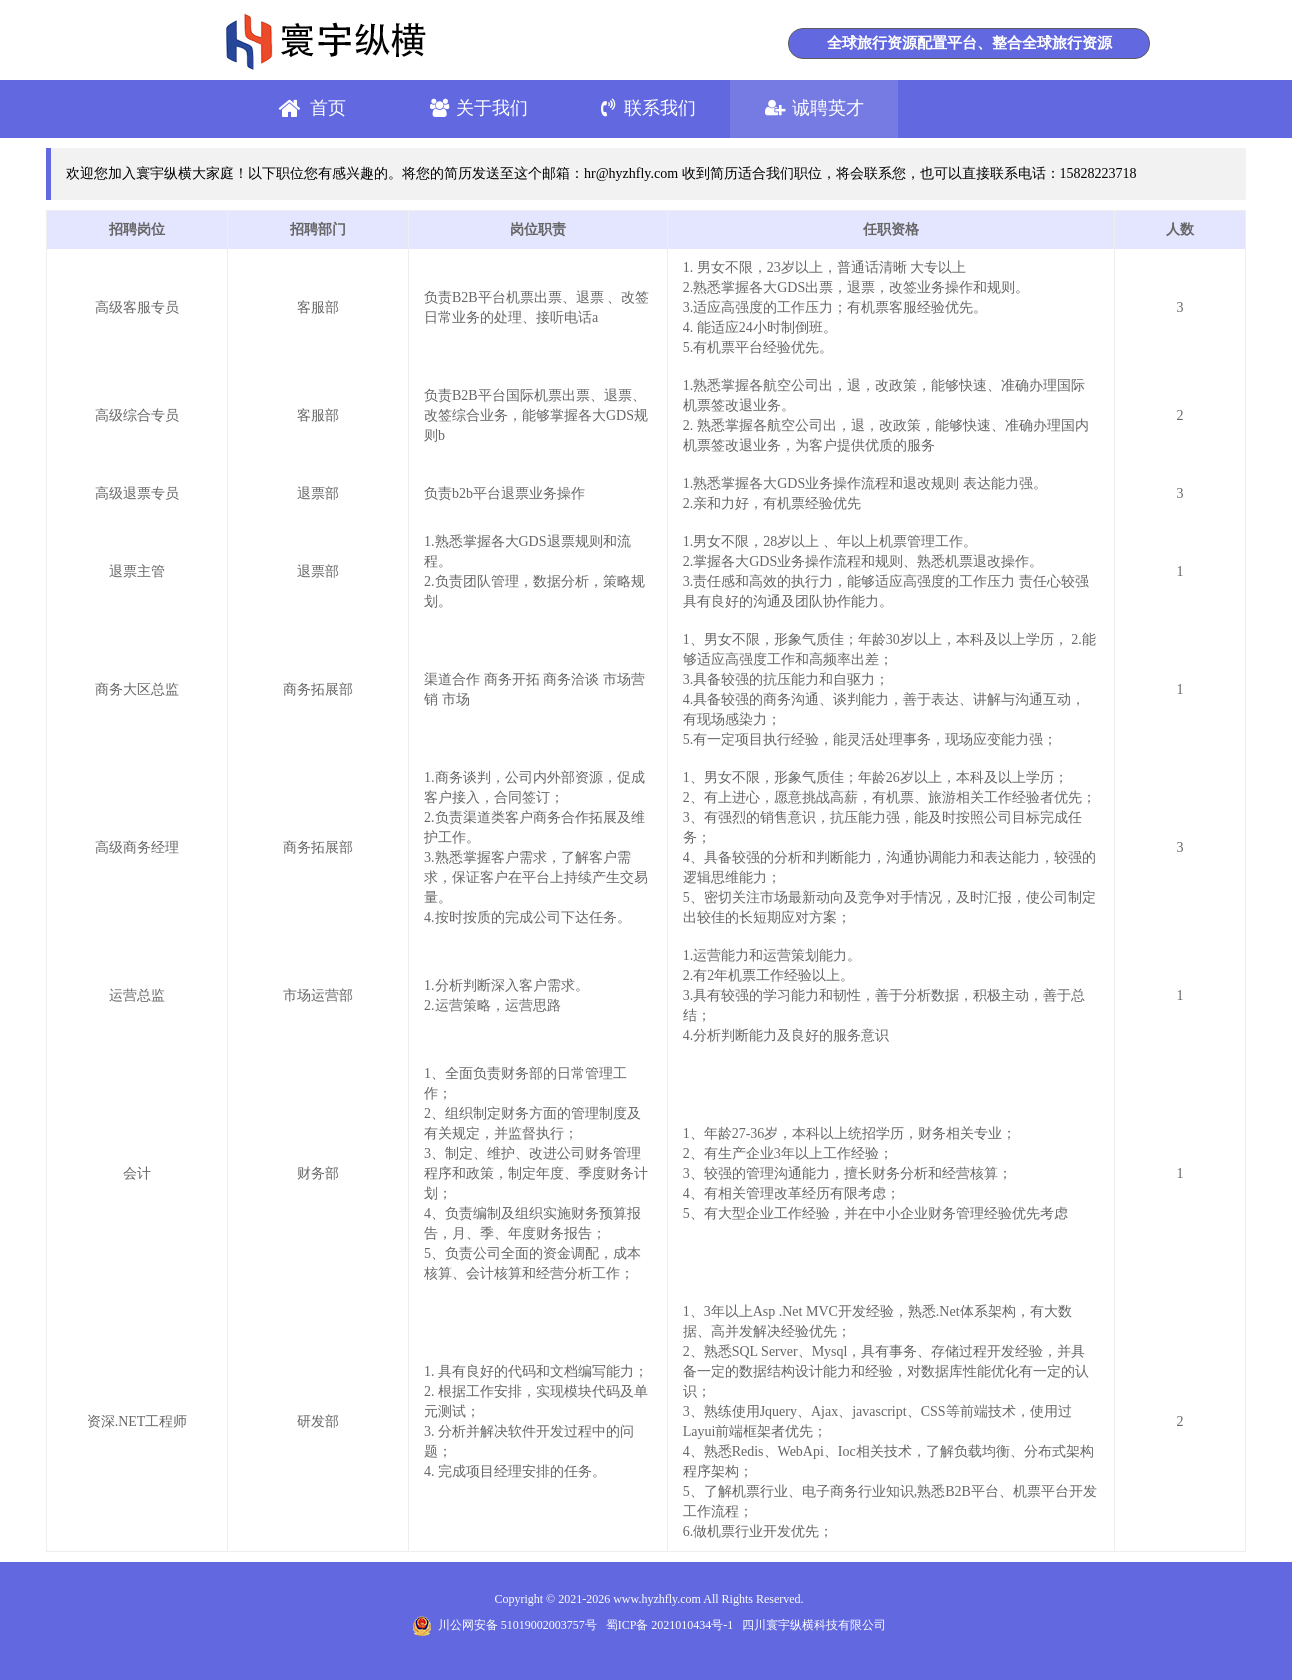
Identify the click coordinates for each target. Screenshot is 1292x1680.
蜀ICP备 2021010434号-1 (670, 1625)
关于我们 (492, 108)
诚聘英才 (828, 108)
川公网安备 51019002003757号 (504, 1625)
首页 (328, 108)
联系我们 (660, 108)
